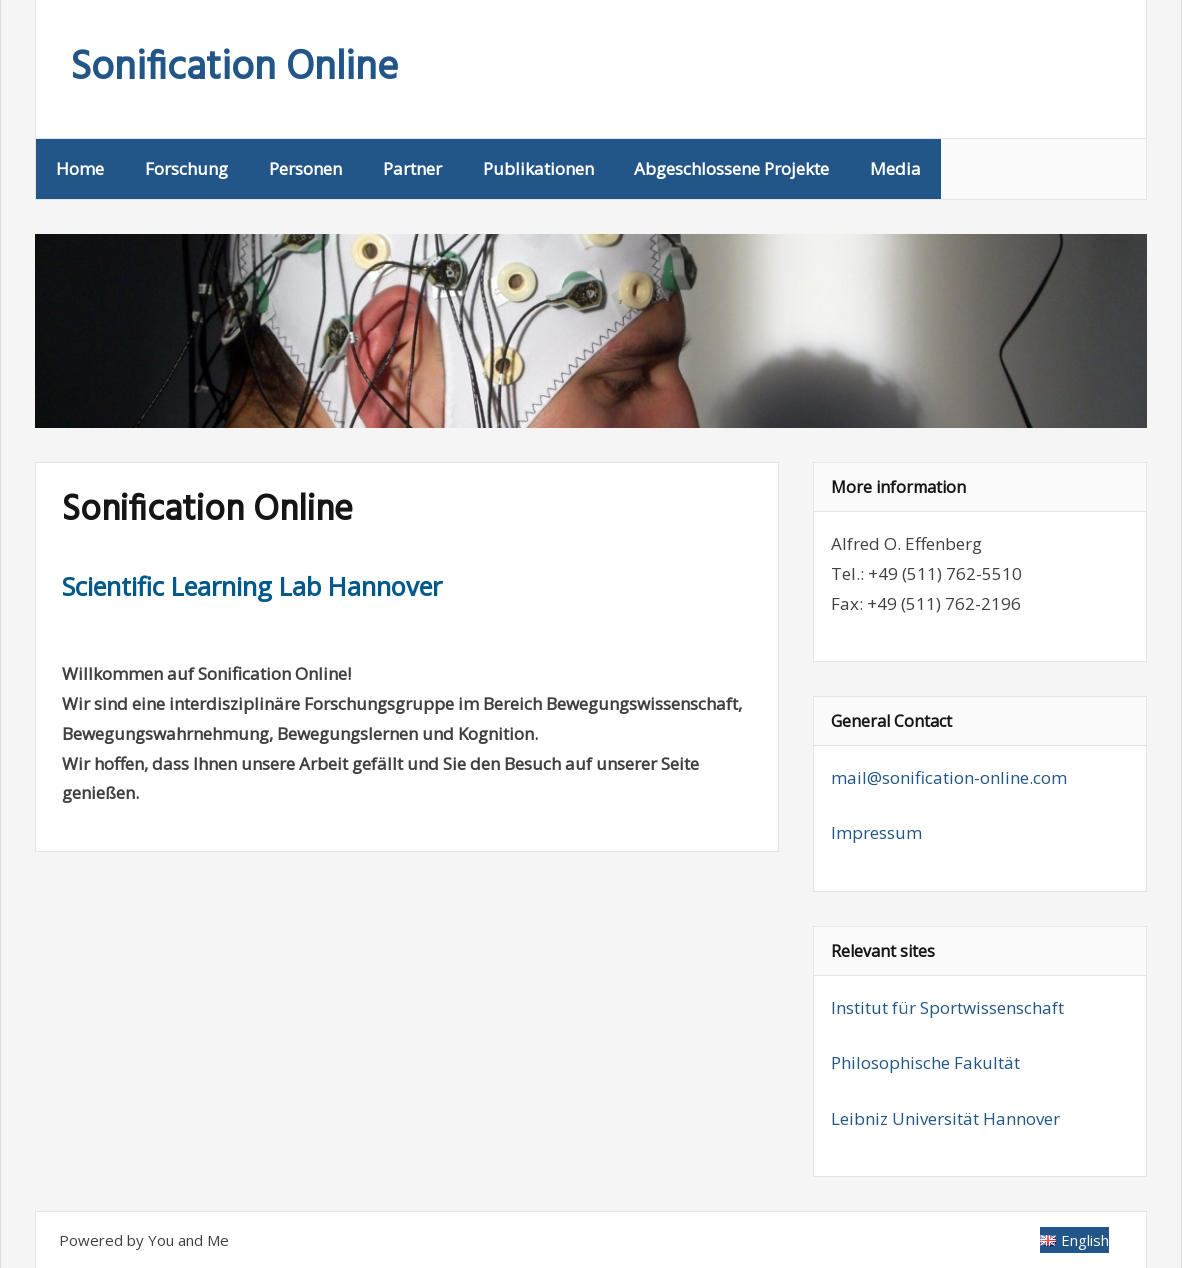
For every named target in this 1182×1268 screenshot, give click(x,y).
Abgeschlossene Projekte (731, 168)
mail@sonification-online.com (949, 777)
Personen (305, 168)
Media (895, 168)
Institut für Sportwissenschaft (947, 1007)
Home (80, 168)
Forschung (186, 168)
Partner (412, 168)
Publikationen (538, 168)
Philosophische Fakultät (925, 1062)
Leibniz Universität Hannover (945, 1118)
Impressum (876, 832)
